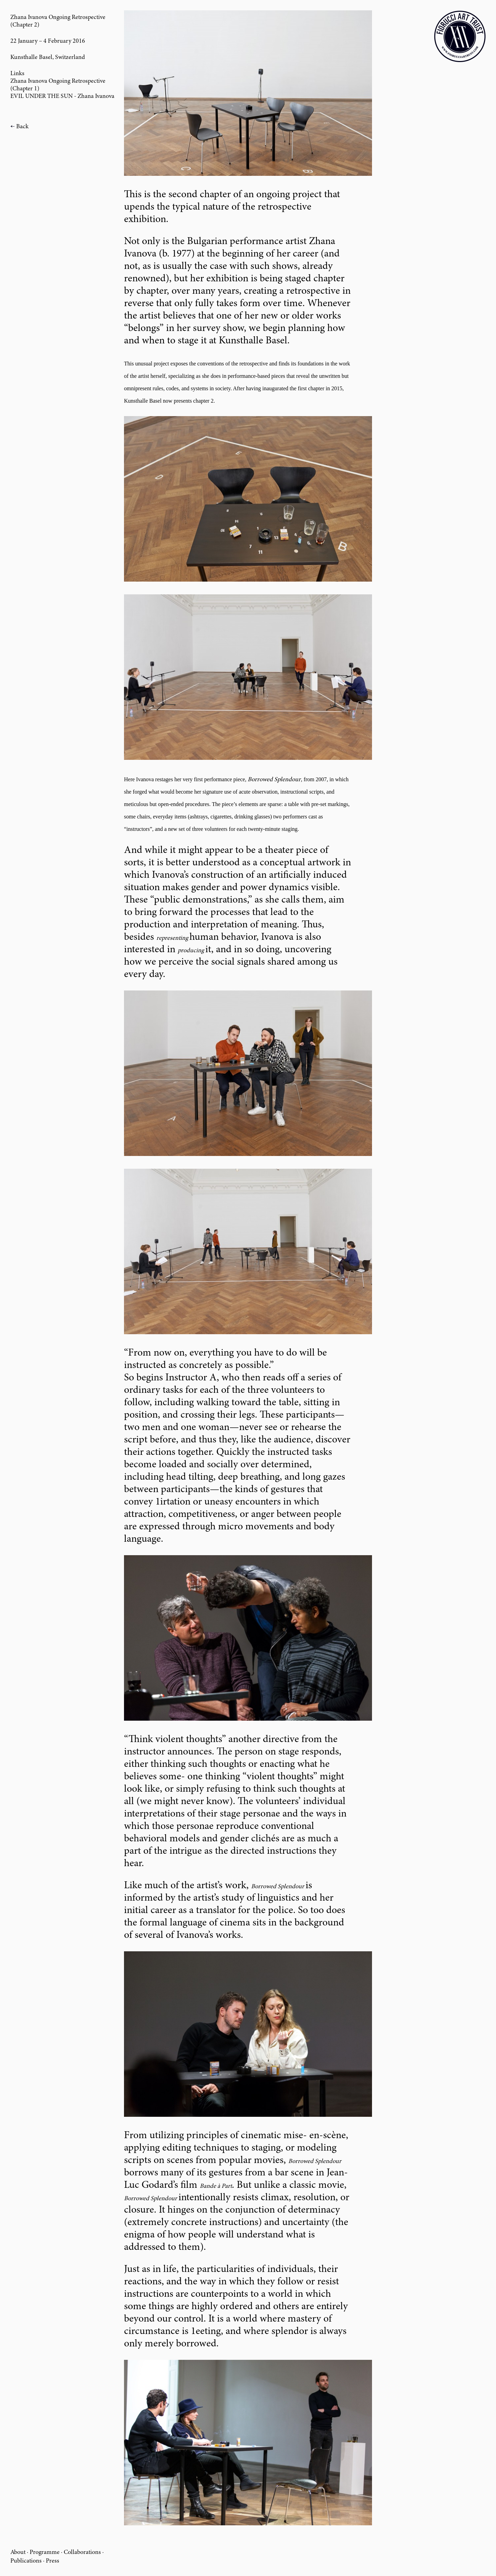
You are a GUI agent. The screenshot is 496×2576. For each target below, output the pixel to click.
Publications (26, 2561)
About (17, 2552)
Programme (45, 2552)
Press (52, 2561)
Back (22, 127)
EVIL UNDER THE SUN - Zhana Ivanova (62, 96)
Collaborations (82, 2552)
